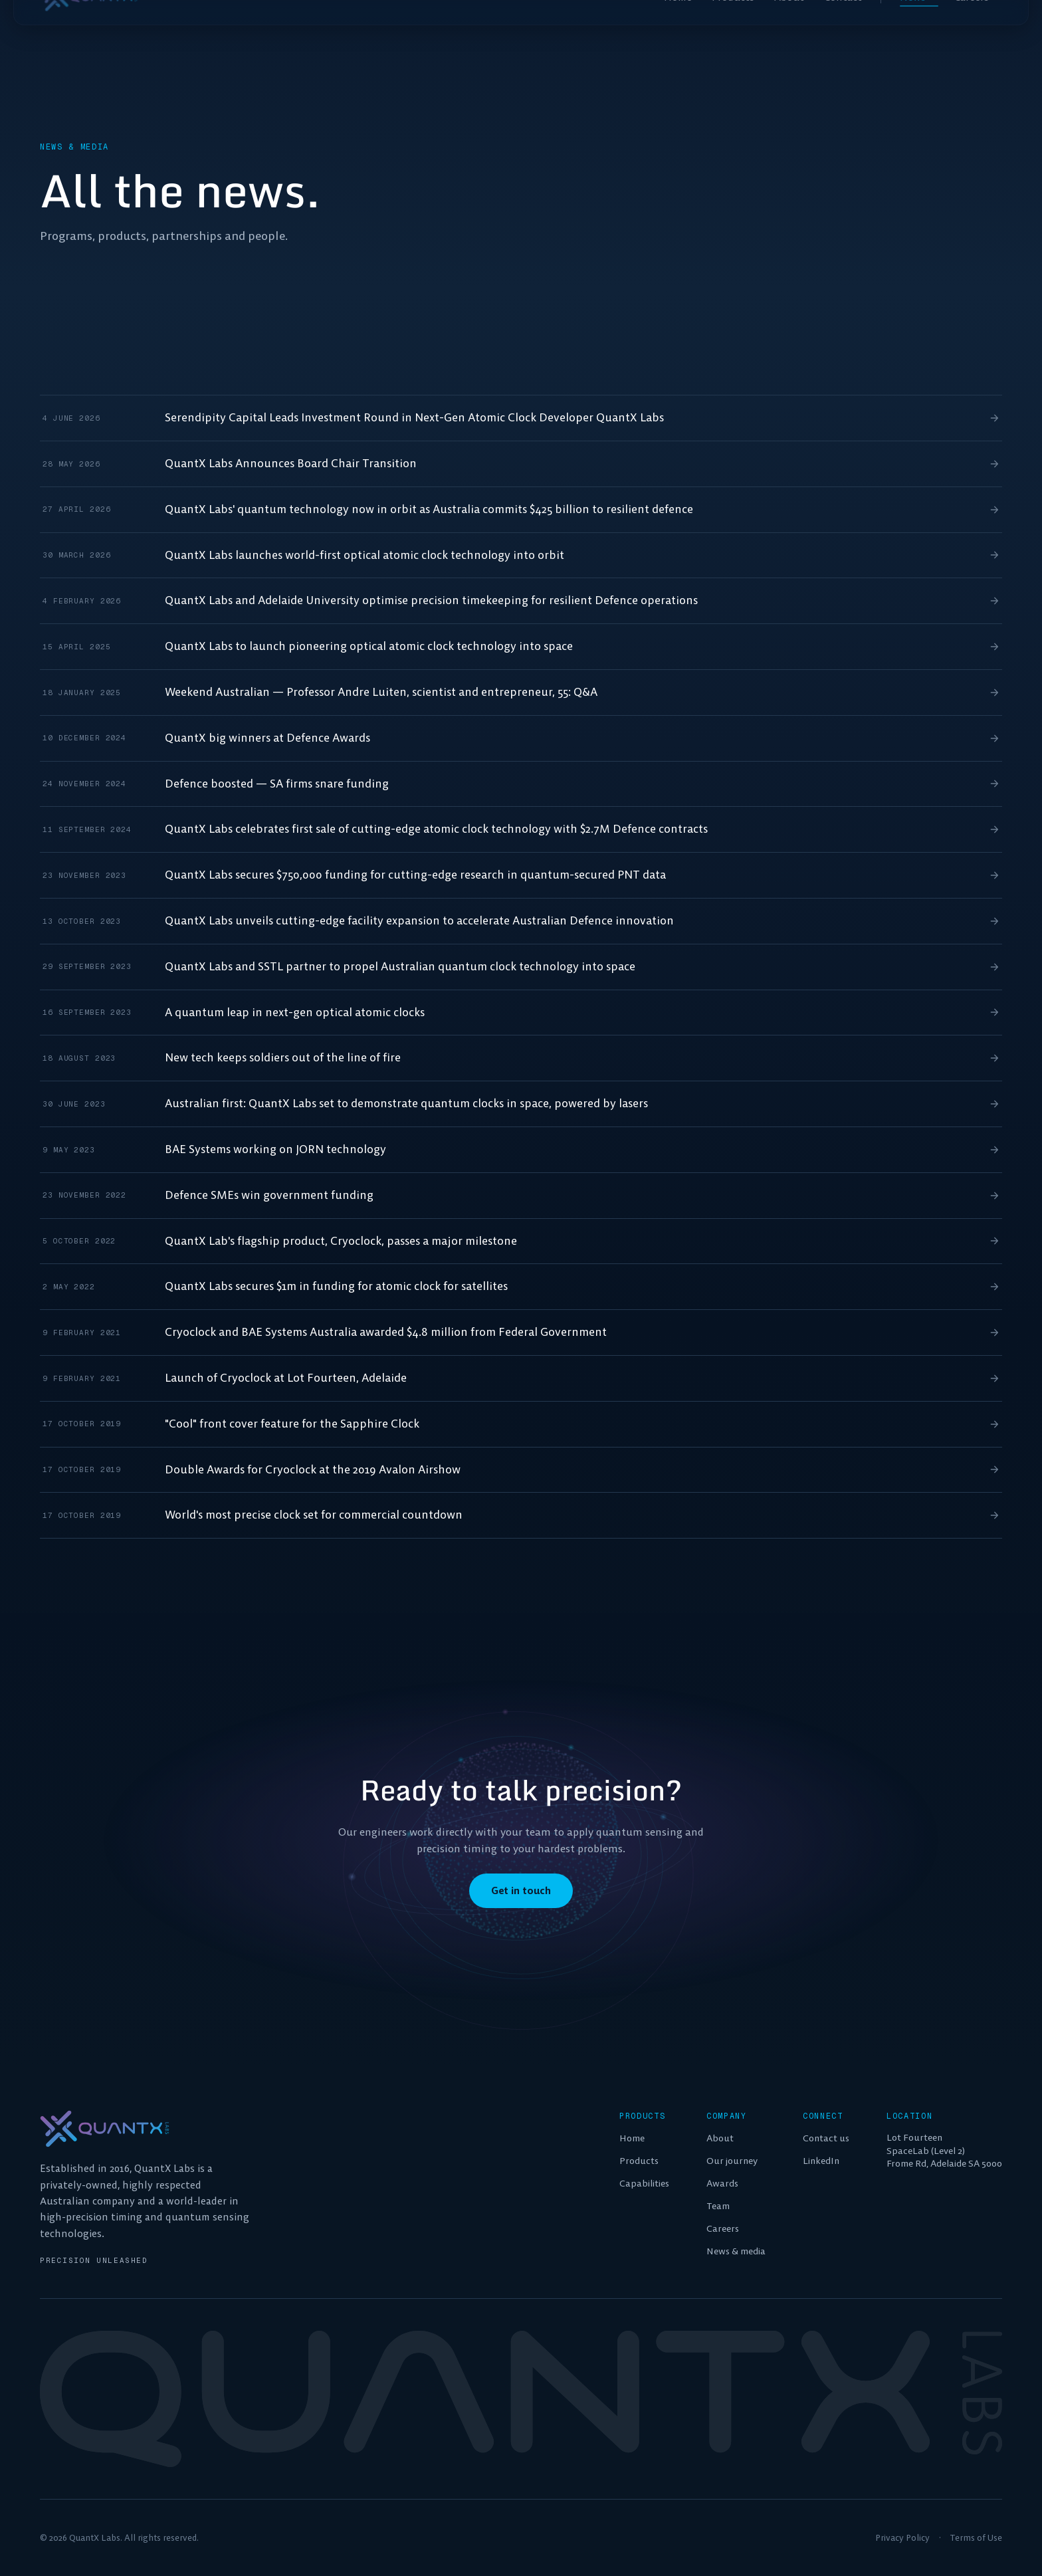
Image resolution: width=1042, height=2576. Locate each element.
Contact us (826, 2138)
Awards (722, 2183)
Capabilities (644, 2183)
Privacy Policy (902, 2537)
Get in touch (521, 1891)
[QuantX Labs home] (89, 27)
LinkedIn (821, 2161)
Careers (977, 27)
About (789, 27)
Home (678, 27)
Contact (843, 27)
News (919, 27)
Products (733, 27)
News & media (736, 2251)
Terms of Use (976, 2537)
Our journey (732, 2161)
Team (718, 2206)
